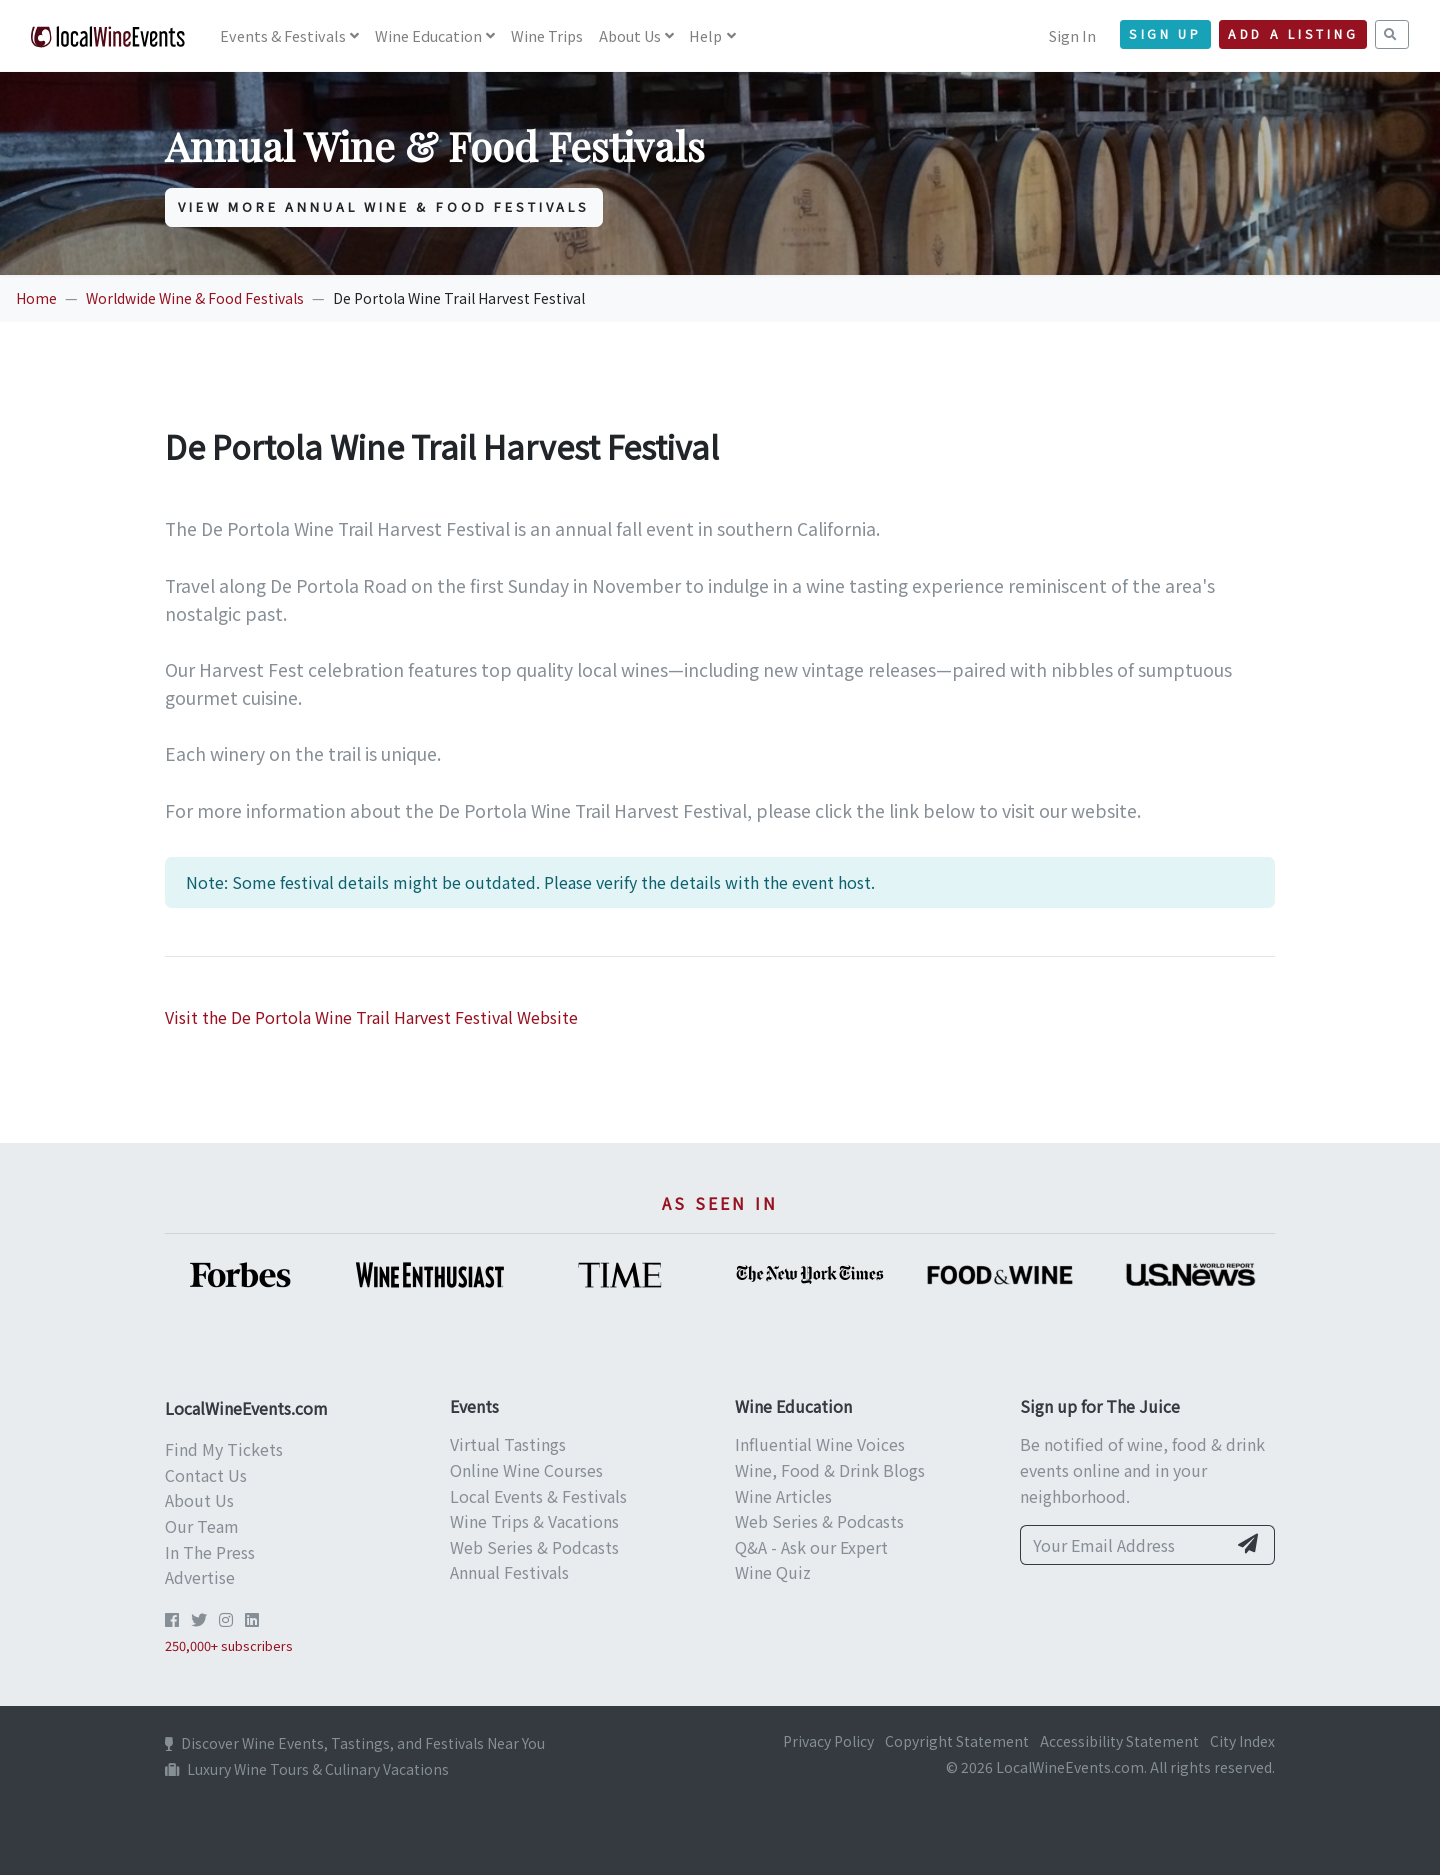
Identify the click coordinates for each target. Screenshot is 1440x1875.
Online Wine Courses (526, 1470)
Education (428, 35)
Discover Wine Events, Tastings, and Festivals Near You (355, 1743)
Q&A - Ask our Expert (811, 1547)
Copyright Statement (957, 1741)
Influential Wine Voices (820, 1444)
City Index (1242, 1741)
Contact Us (206, 1475)
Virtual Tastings (508, 1444)
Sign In (1072, 35)
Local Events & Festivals (538, 1496)
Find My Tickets (224, 1449)
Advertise (200, 1577)
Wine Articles (783, 1496)
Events (283, 35)
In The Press (210, 1552)
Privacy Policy (828, 1741)
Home (36, 298)
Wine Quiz (773, 1572)
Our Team (202, 1526)
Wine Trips (547, 35)
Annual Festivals (509, 1572)
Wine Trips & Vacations (534, 1521)
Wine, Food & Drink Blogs (830, 1470)
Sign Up (1165, 34)
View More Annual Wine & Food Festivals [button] (384, 206)
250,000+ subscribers (229, 1645)
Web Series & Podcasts (534, 1547)
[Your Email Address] (1123, 1545)
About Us (630, 35)
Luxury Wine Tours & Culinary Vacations (307, 1769)
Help (705, 35)
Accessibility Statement (1119, 1741)
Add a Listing (1293, 34)
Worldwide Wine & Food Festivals (195, 298)
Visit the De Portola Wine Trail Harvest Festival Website (371, 1017)
